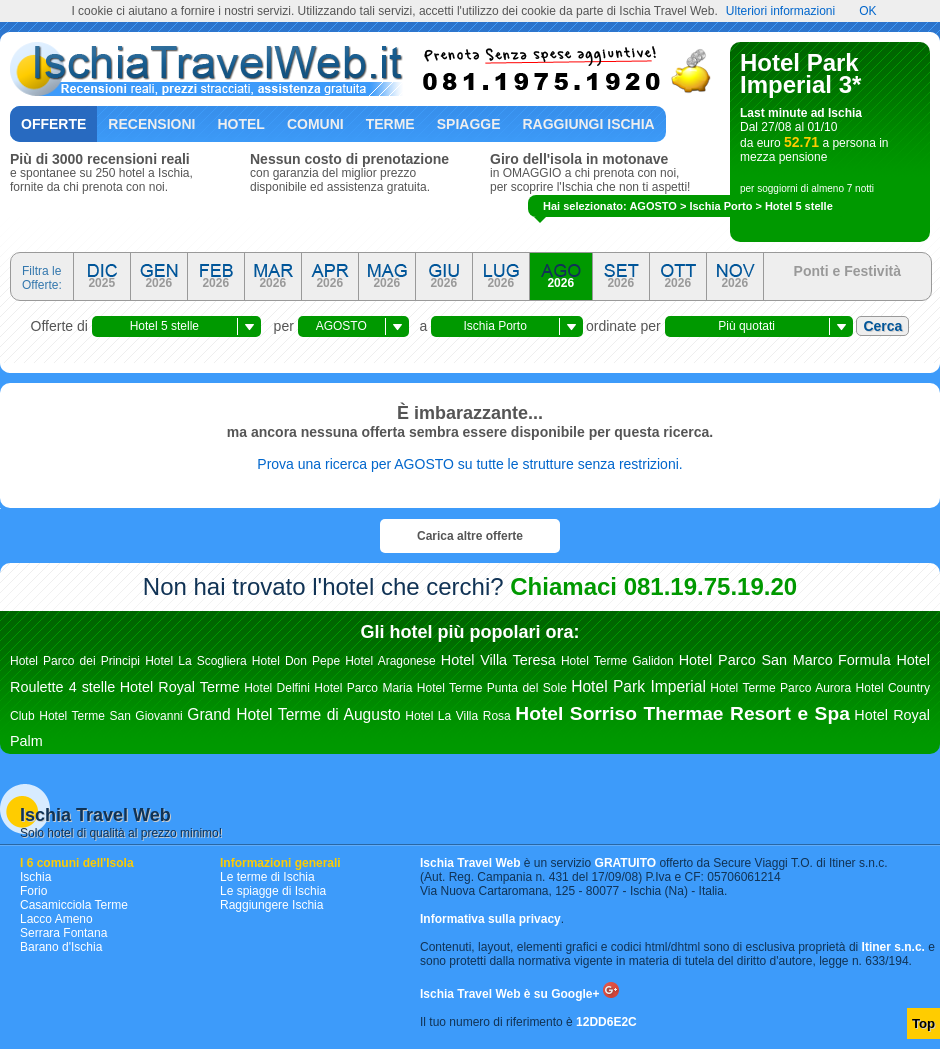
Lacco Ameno (56, 919)
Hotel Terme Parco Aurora (780, 688)
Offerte (53, 124)
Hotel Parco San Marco (756, 660)
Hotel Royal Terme (180, 687)
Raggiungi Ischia (589, 124)
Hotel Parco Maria (363, 688)
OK (867, 11)
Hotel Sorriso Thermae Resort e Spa (682, 713)
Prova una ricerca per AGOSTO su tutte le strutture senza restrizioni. (469, 464)
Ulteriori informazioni (780, 11)
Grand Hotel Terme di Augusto (293, 714)
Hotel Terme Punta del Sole (492, 688)
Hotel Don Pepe (296, 661)
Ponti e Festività (847, 271)
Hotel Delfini (277, 688)
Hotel (240, 124)
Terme (390, 124)
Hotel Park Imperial (638, 686)
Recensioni (151, 124)
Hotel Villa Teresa (498, 660)
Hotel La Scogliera (196, 661)
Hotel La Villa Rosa (457, 716)
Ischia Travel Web (95, 815)
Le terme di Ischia (267, 877)
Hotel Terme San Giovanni (111, 716)
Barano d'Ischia (61, 947)
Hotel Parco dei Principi (75, 661)
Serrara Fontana (63, 933)
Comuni (315, 124)
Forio (33, 891)
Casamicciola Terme (74, 905)
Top (923, 1023)
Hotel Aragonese (390, 661)
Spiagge (469, 124)
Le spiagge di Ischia (273, 891)
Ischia (35, 877)
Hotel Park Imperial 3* (800, 73)
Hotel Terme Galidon (617, 661)
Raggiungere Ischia (271, 905)
